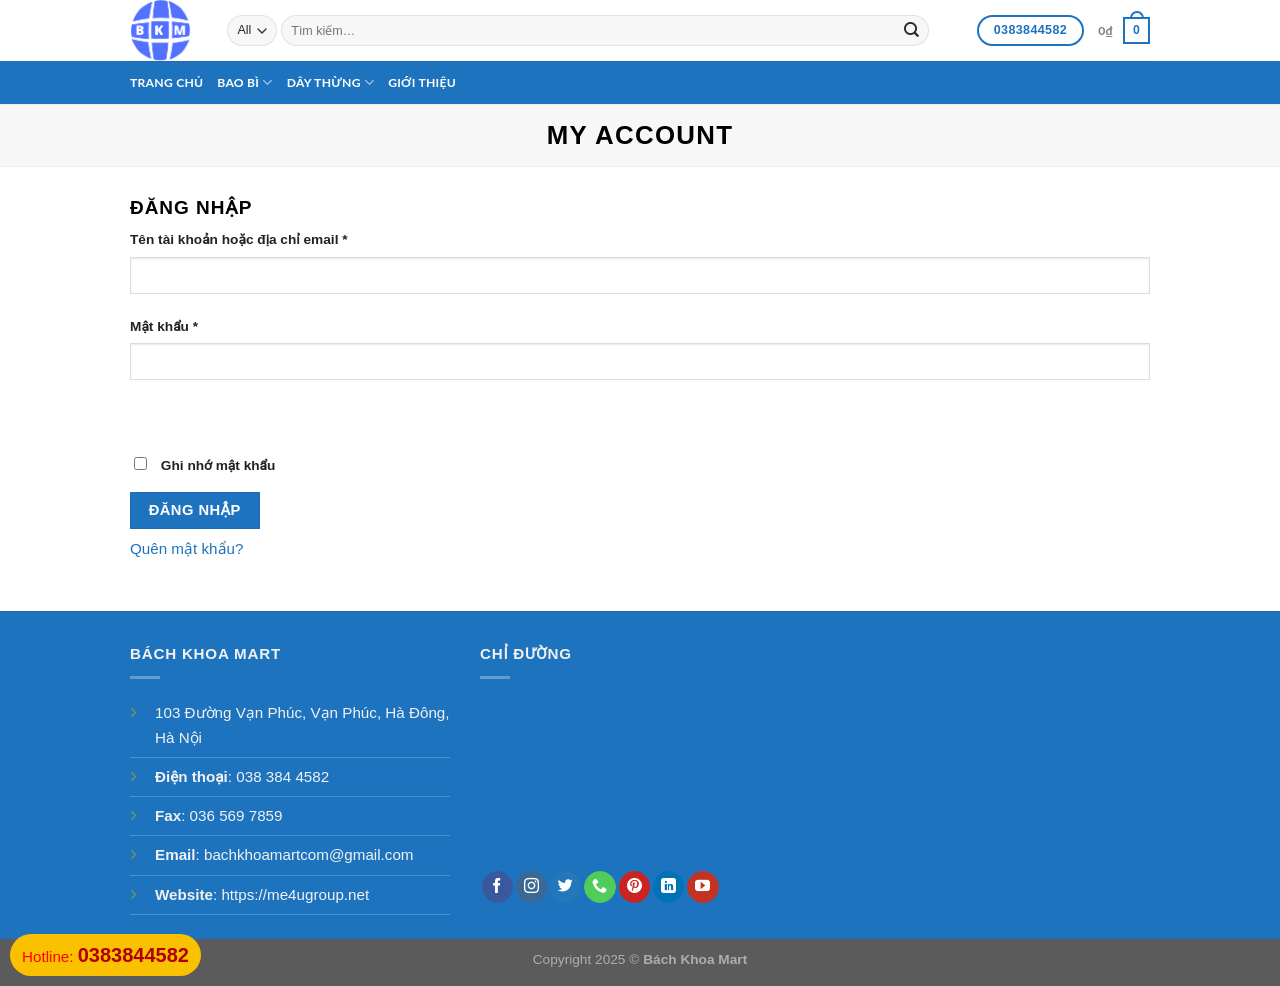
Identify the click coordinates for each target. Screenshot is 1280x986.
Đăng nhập (195, 510)
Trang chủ (166, 82)
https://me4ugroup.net (295, 894)
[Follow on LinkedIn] (668, 887)
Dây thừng (331, 82)
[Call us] (599, 887)
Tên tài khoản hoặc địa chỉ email (239, 239)
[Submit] (911, 30)
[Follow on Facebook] (497, 887)
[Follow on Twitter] (565, 887)
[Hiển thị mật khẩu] (148, 413)
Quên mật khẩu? (186, 548)
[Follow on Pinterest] (634, 887)
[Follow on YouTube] (702, 887)
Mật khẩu (164, 326)
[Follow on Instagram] (531, 887)
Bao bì (244, 82)
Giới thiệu (422, 82)
